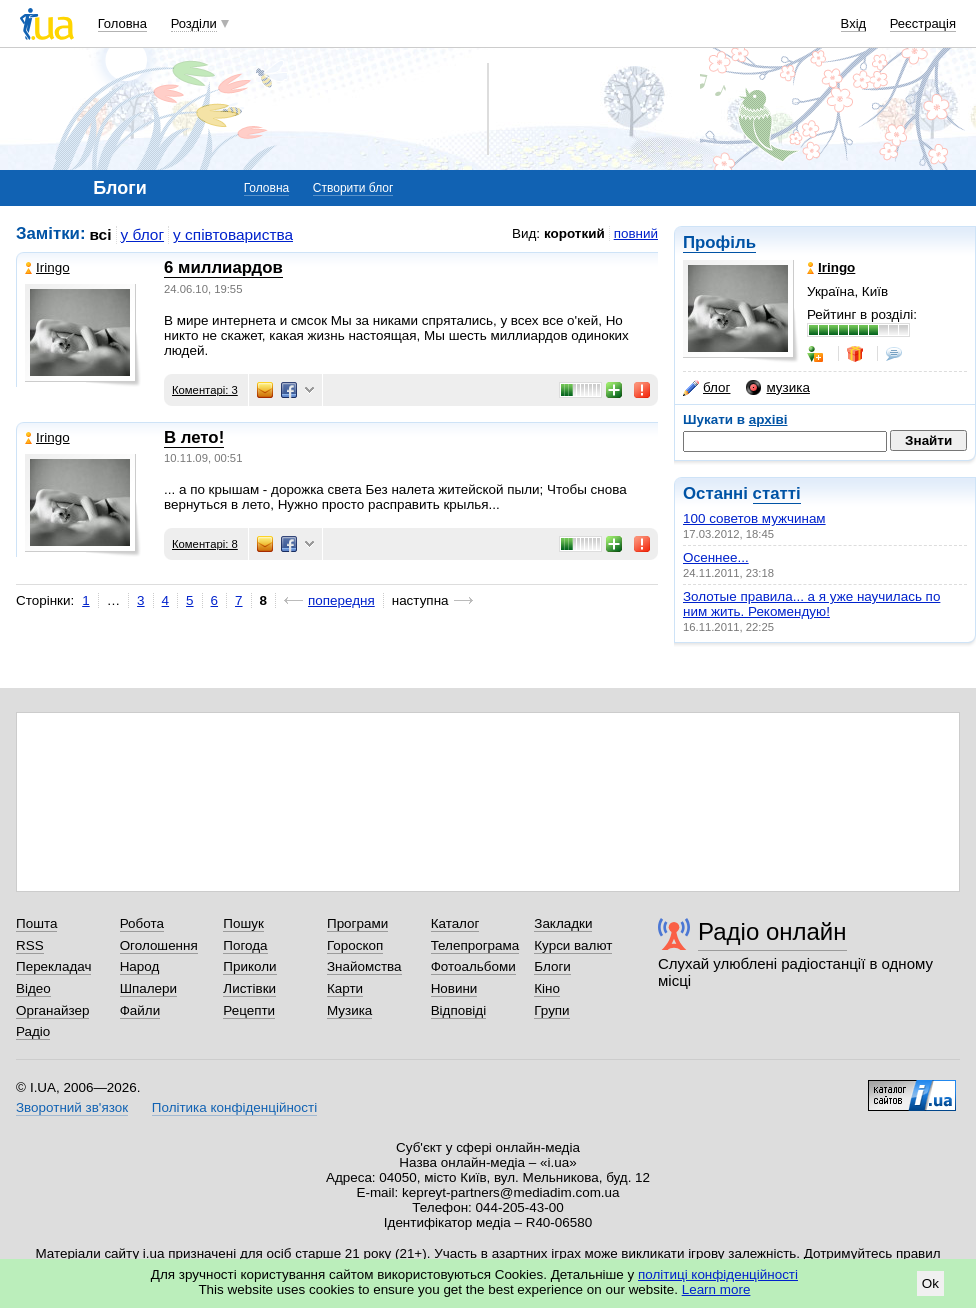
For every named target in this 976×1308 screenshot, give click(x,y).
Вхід (854, 23)
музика (777, 388)
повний (636, 233)
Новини (454, 988)
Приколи (249, 966)
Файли (140, 1010)
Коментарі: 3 (205, 390)
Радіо (33, 1031)
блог (706, 388)
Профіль (719, 242)
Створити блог (353, 188)
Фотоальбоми (473, 966)
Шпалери (148, 988)
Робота (142, 923)
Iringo (47, 267)
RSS (30, 945)
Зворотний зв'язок (72, 1107)
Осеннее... (716, 557)
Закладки (563, 923)
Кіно (547, 988)
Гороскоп (355, 945)
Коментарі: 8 (205, 544)
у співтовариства (233, 234)
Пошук (243, 923)
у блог (143, 234)
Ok (930, 1283)
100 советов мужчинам (754, 518)
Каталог (455, 923)
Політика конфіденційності (234, 1107)
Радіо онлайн (772, 931)
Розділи (194, 23)
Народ (140, 966)
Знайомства (364, 966)
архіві (768, 419)
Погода (245, 945)
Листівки (249, 988)
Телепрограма (475, 945)
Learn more (716, 1289)
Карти (345, 988)
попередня (341, 600)
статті (777, 493)
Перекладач (53, 966)
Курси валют (573, 945)
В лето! (194, 437)
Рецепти (249, 1010)
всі (101, 234)
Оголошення (159, 945)
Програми (357, 923)
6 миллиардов (223, 267)
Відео (33, 988)
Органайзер (52, 1010)
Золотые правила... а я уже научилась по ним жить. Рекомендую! (811, 604)
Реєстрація (923, 23)
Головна (122, 23)
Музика (349, 1010)
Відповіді (459, 1010)
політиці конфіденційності (718, 1274)
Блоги (552, 966)
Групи (551, 1010)
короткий (574, 233)
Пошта (36, 923)
